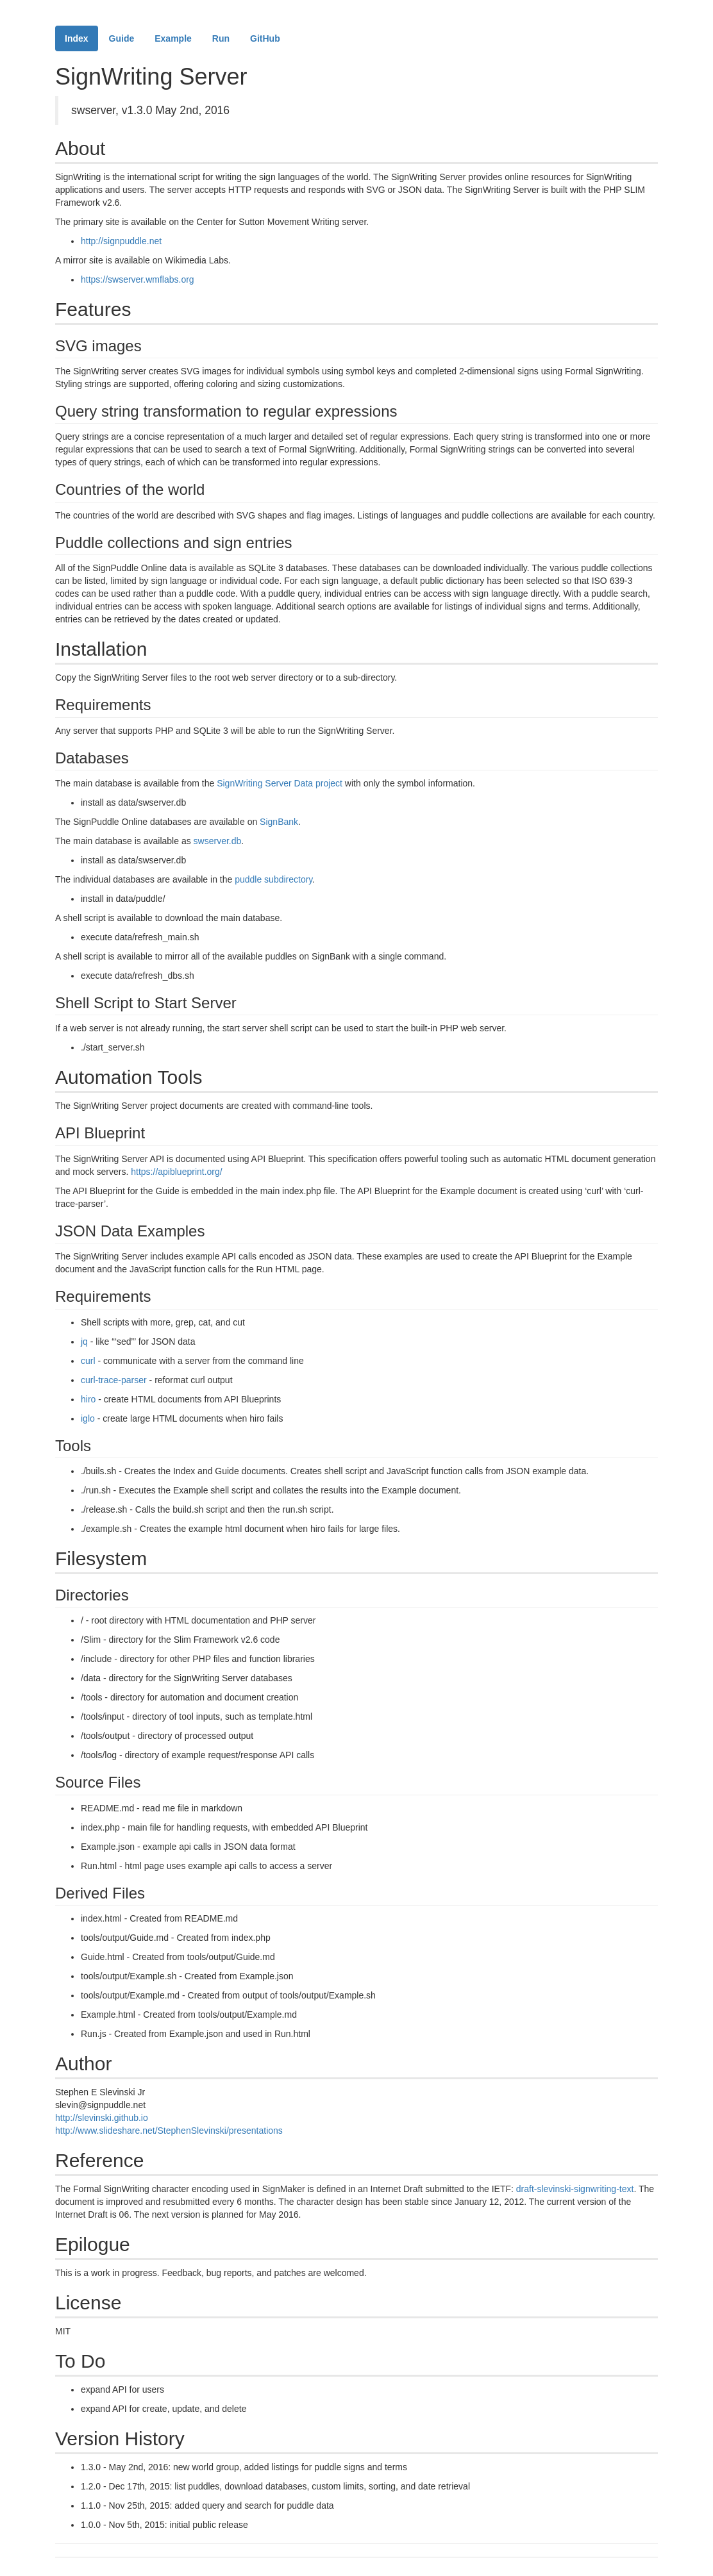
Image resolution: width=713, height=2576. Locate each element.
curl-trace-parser (114, 1380)
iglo (88, 1418)
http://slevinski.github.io (101, 2118)
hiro (88, 1399)
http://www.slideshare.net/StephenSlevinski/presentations (169, 2130)
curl (88, 1361)
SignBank (279, 822)
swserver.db (218, 841)
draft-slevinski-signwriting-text (575, 2189)
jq (84, 1341)
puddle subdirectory (273, 879)
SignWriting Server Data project (279, 783)
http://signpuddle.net (121, 241)
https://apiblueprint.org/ (176, 1172)
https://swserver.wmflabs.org (137, 279)
